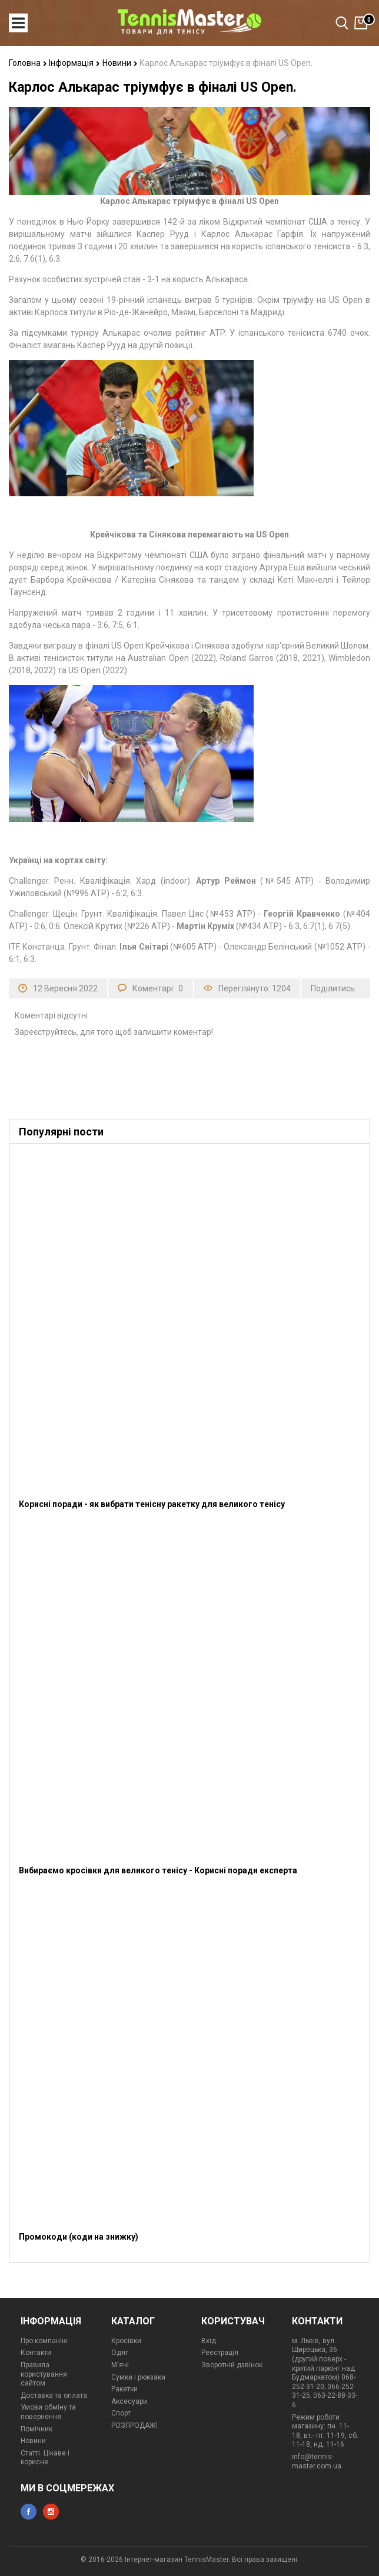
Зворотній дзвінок (231, 2365)
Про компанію (44, 2341)
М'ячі (120, 2365)
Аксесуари (129, 2401)
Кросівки (126, 2341)
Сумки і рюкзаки (138, 2377)
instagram (51, 2512)
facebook (28, 2512)
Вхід (208, 2341)
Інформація (74, 63)
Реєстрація (219, 2352)
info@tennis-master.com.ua (316, 2461)
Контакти (36, 2352)
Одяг (119, 2352)
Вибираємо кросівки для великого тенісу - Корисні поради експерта (158, 1870)
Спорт (121, 2413)
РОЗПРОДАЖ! (134, 2425)
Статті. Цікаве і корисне (45, 2458)
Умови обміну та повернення (48, 2412)
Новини (120, 63)
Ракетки (124, 2389)
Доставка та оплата (54, 2395)
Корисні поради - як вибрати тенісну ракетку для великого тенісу (152, 1504)
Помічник (36, 2429)
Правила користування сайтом (44, 2374)
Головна (28, 63)
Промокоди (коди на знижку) (78, 2236)
